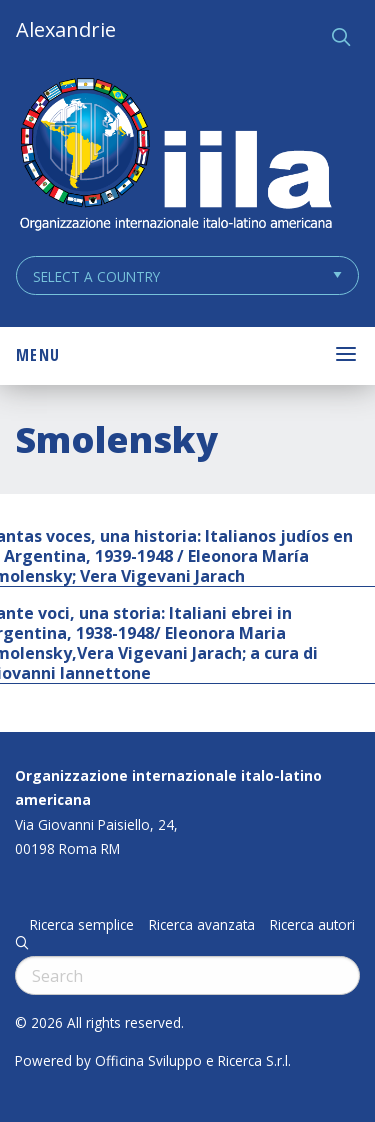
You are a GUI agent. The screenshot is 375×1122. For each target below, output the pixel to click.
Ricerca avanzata (202, 925)
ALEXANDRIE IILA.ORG (175, 156)
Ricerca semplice (82, 925)
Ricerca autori (312, 925)
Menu (38, 355)
